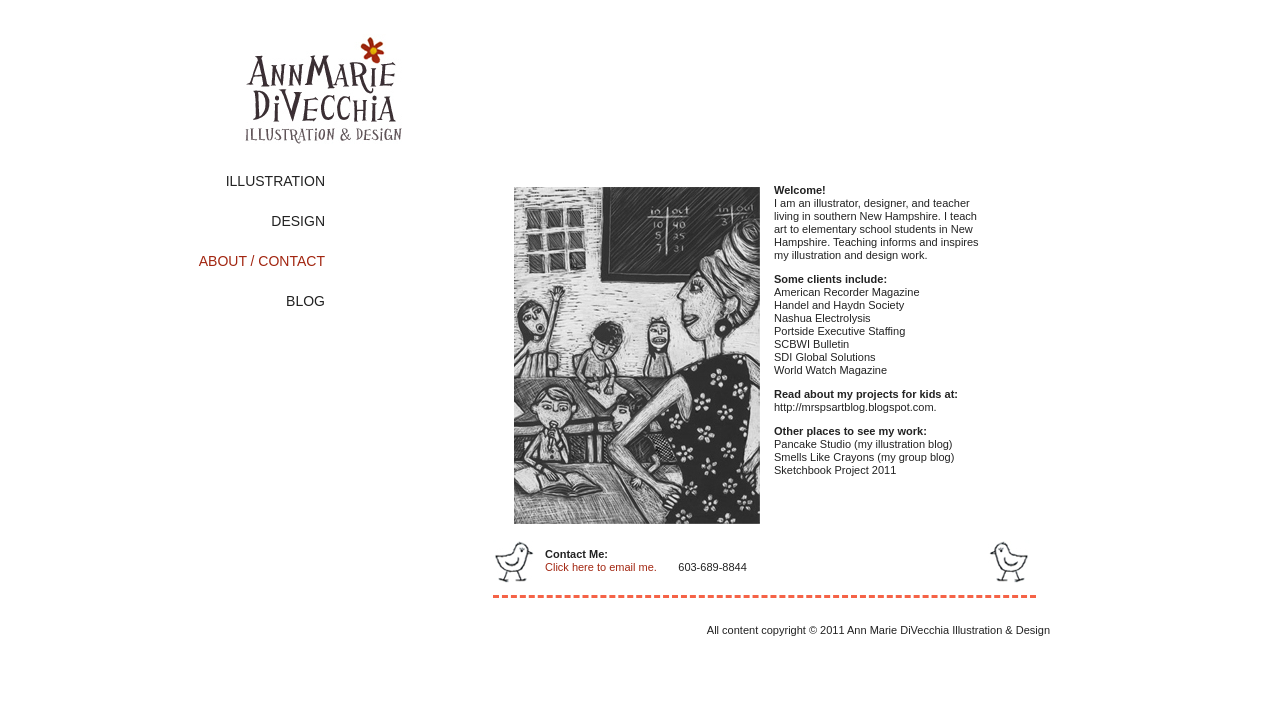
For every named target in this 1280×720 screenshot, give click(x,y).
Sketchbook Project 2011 (835, 470)
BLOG (305, 301)
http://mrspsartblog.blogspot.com (854, 407)
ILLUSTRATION (275, 181)
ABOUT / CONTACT (262, 261)
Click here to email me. (601, 567)
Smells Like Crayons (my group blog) (864, 457)
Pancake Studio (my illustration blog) (863, 444)
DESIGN (298, 221)
